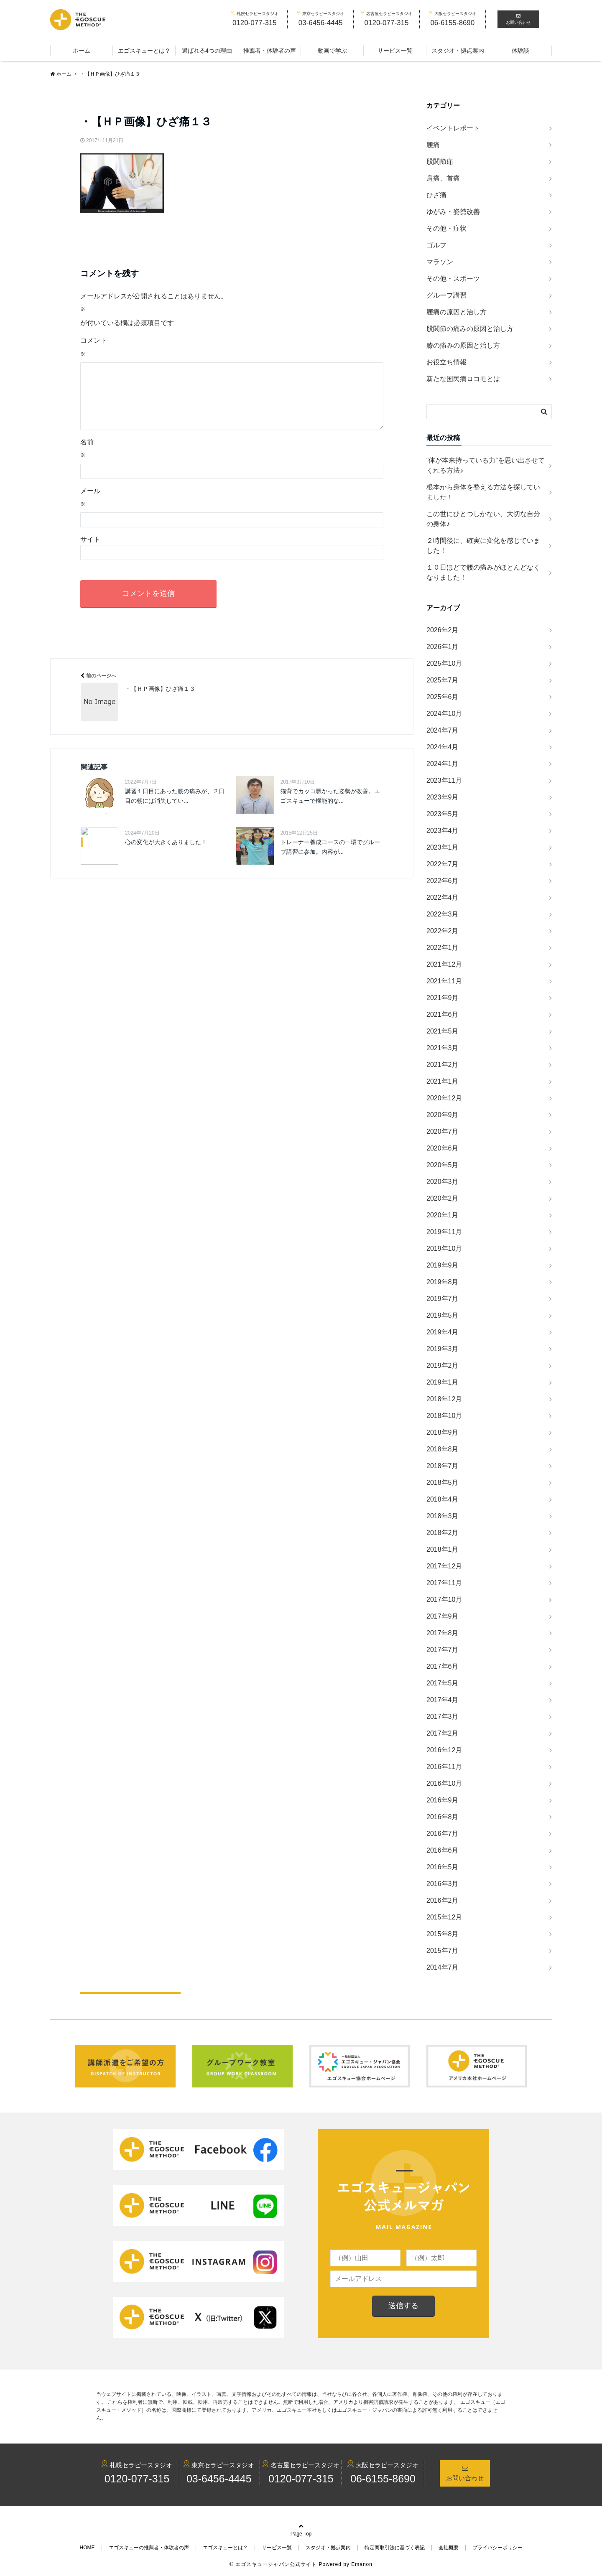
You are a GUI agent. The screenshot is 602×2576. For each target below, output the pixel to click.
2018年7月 (442, 1465)
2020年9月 (442, 1114)
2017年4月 (442, 1699)
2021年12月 (444, 964)
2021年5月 (442, 1031)
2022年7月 (442, 864)
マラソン (439, 261)
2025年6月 (442, 696)
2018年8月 (442, 1449)
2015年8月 (442, 1933)
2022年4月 (442, 897)
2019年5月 (442, 1315)
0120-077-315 (137, 2478)
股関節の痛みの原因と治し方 (469, 328)
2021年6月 (442, 1014)
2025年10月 (444, 663)
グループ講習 (446, 295)
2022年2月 (442, 930)
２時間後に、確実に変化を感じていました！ (483, 545)
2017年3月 (442, 1716)
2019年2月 (442, 1365)
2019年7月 (442, 1298)
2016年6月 (442, 1850)
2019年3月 (442, 1348)
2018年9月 (442, 1432)
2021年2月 (442, 1064)
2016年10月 (444, 1783)
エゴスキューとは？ (144, 50)
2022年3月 (442, 914)
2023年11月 (444, 780)
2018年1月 (442, 1549)
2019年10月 (444, 1248)
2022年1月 (442, 947)
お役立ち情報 (446, 362)
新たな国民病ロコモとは (463, 378)
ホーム (81, 50)
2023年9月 (442, 797)
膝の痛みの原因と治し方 (463, 345)
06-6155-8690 (383, 2478)
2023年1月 (442, 847)
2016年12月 (444, 1750)
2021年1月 (442, 1081)
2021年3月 (442, 1047)
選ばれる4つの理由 (207, 50)
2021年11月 (444, 981)
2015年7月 (442, 1950)
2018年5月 (442, 1482)
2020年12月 (444, 1098)
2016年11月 (444, 1766)
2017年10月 (444, 1599)
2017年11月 (444, 1582)
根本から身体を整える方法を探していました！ (483, 492)
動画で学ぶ (332, 50)
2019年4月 (442, 1332)
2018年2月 (442, 1532)
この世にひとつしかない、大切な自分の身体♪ (483, 518)
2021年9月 (442, 997)
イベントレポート (453, 128)
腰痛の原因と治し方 (456, 312)
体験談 (520, 50)
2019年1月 (442, 1382)
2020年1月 (442, 1215)
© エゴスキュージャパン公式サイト (273, 2564)
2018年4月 (442, 1499)
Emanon (361, 2564)
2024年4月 (442, 747)
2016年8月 (442, 1816)
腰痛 (433, 144)
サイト (90, 552)
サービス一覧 (395, 50)
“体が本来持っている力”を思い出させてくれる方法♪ (485, 465)
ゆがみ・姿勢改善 (453, 211)
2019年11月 (444, 1231)
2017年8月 (442, 1633)
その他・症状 (446, 228)
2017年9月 (442, 1616)
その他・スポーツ (453, 278)
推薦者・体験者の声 (269, 50)
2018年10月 (444, 1415)
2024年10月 (444, 713)
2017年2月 (442, 1733)
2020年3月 (442, 1181)
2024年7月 (442, 730)
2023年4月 (442, 830)
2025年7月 (442, 680)
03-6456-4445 (219, 2478)
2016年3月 (442, 1883)
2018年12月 (444, 1399)
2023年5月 (442, 813)
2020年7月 (442, 1131)
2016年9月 (442, 1800)
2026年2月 (442, 630)
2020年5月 (442, 1164)
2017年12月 (444, 1566)
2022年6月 (442, 880)
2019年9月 (442, 1265)
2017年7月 (442, 1649)
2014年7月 (442, 1967)
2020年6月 (442, 1148)
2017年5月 (442, 1683)
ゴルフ (436, 245)
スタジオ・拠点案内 (457, 50)
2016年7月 (442, 1833)
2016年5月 (442, 1867)
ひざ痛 (436, 195)
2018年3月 (442, 1516)
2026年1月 (442, 646)
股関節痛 (439, 161)
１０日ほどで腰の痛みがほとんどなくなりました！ (483, 572)
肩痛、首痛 (443, 178)
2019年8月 (442, 1281)
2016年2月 (442, 1900)
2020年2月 (442, 1198)
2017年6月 (442, 1666)
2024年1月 (442, 763)
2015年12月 (444, 1917)
